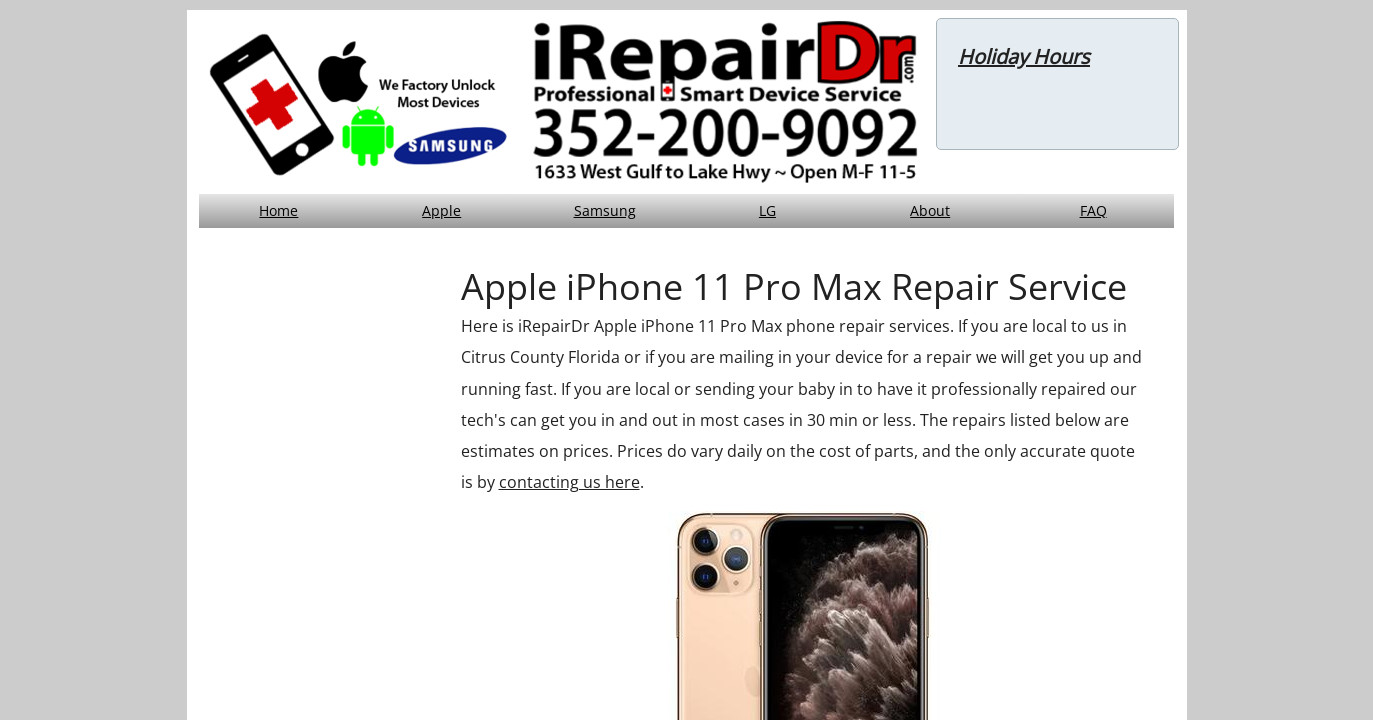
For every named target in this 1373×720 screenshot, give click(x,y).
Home (278, 210)
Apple (441, 210)
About (930, 210)
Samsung (605, 210)
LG (767, 210)
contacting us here (569, 482)
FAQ (1093, 210)
